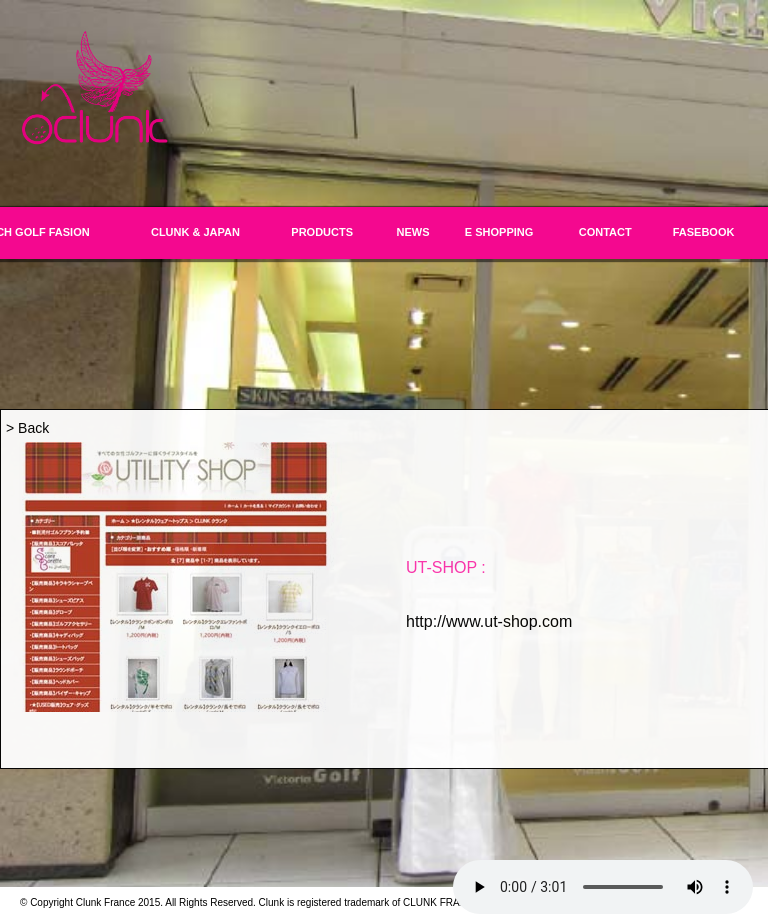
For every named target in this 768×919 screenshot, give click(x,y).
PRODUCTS (322, 232)
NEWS (413, 232)
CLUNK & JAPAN (195, 232)
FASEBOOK (704, 232)
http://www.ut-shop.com (489, 621)
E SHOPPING (499, 232)
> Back (27, 428)
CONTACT (605, 232)
